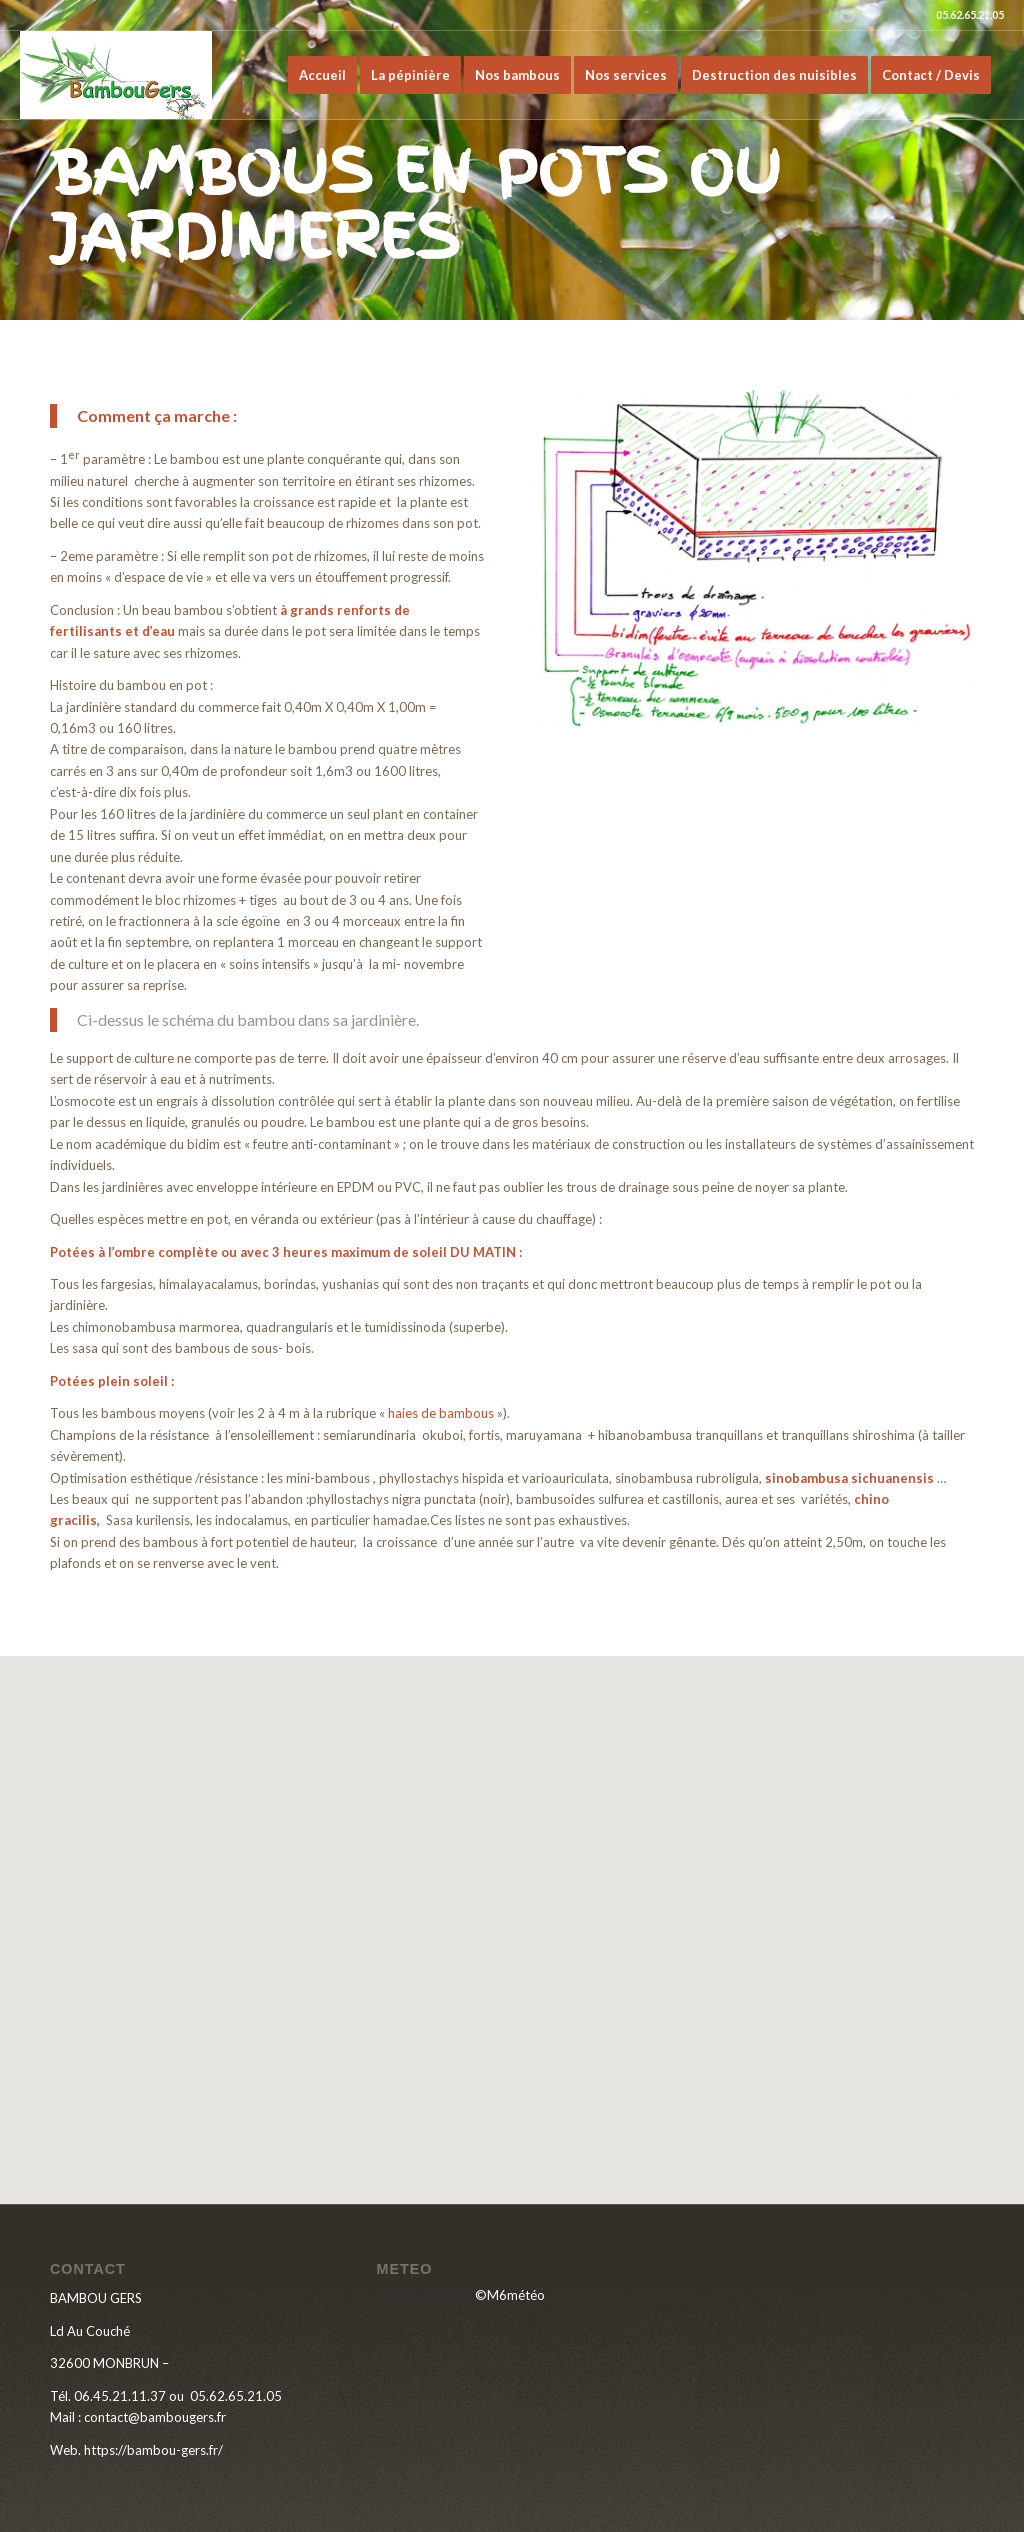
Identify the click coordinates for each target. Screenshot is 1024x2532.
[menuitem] (322, 75)
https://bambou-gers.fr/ (153, 2450)
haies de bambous (441, 1413)
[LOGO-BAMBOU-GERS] (116, 75)
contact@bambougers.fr (155, 2417)
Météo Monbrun (424, 2295)
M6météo (516, 2295)
